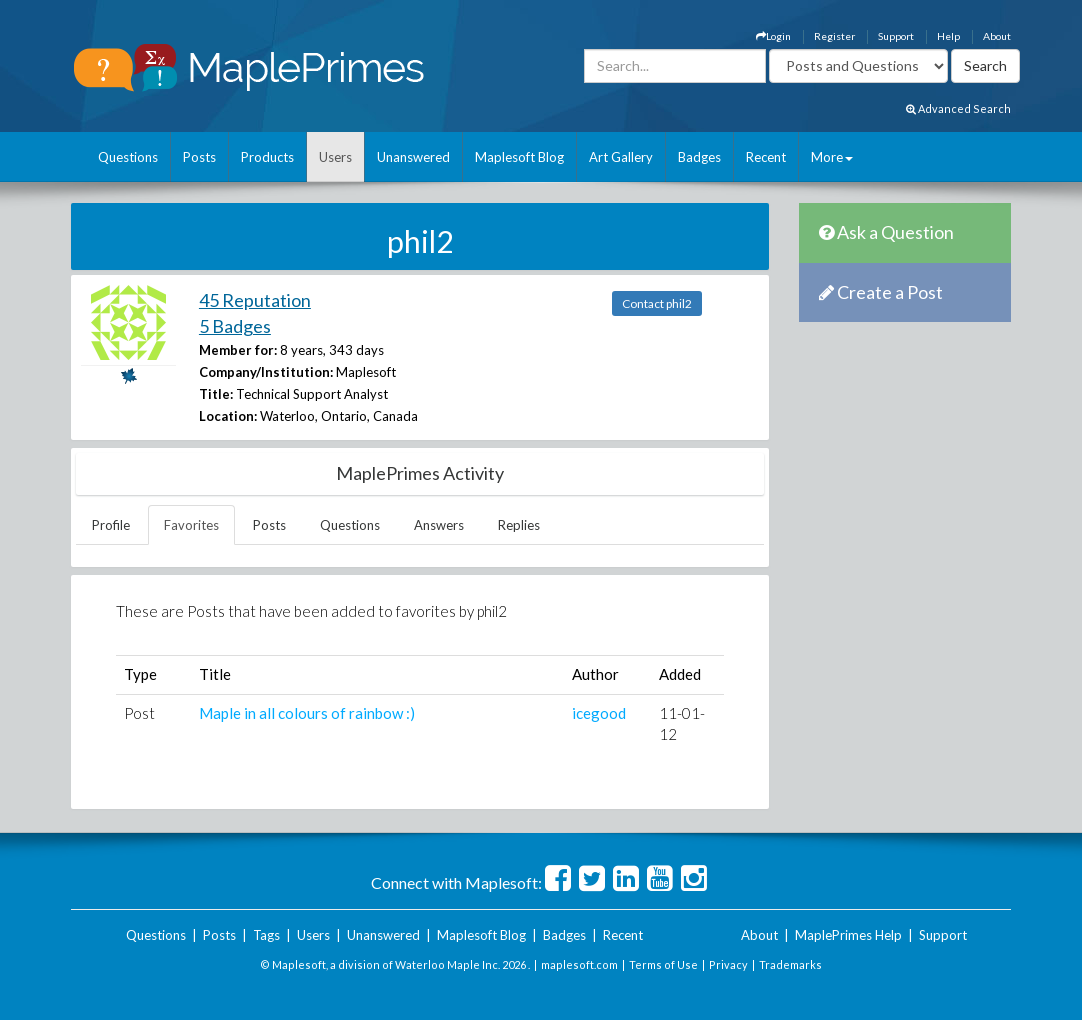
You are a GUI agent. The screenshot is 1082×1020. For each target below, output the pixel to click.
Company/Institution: (266, 372)
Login (773, 36)
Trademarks (790, 964)
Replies (519, 525)
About (997, 36)
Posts (199, 157)
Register (834, 36)
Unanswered (413, 157)
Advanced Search (958, 108)
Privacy (728, 964)
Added (680, 674)
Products (267, 157)
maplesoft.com (579, 964)
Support (896, 36)
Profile (111, 525)
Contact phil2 (657, 303)
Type (140, 674)
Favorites (191, 525)
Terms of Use (663, 964)
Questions (128, 157)
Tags (266, 935)
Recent (766, 157)
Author (595, 674)
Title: (216, 394)
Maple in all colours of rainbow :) (307, 713)
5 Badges (235, 326)
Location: (228, 416)
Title (215, 674)
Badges (699, 157)
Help (948, 36)
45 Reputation (255, 300)
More (832, 157)
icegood (599, 713)
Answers (439, 525)
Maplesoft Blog (519, 157)
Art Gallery (621, 157)
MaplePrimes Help (848, 935)
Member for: (238, 350)
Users (335, 157)
